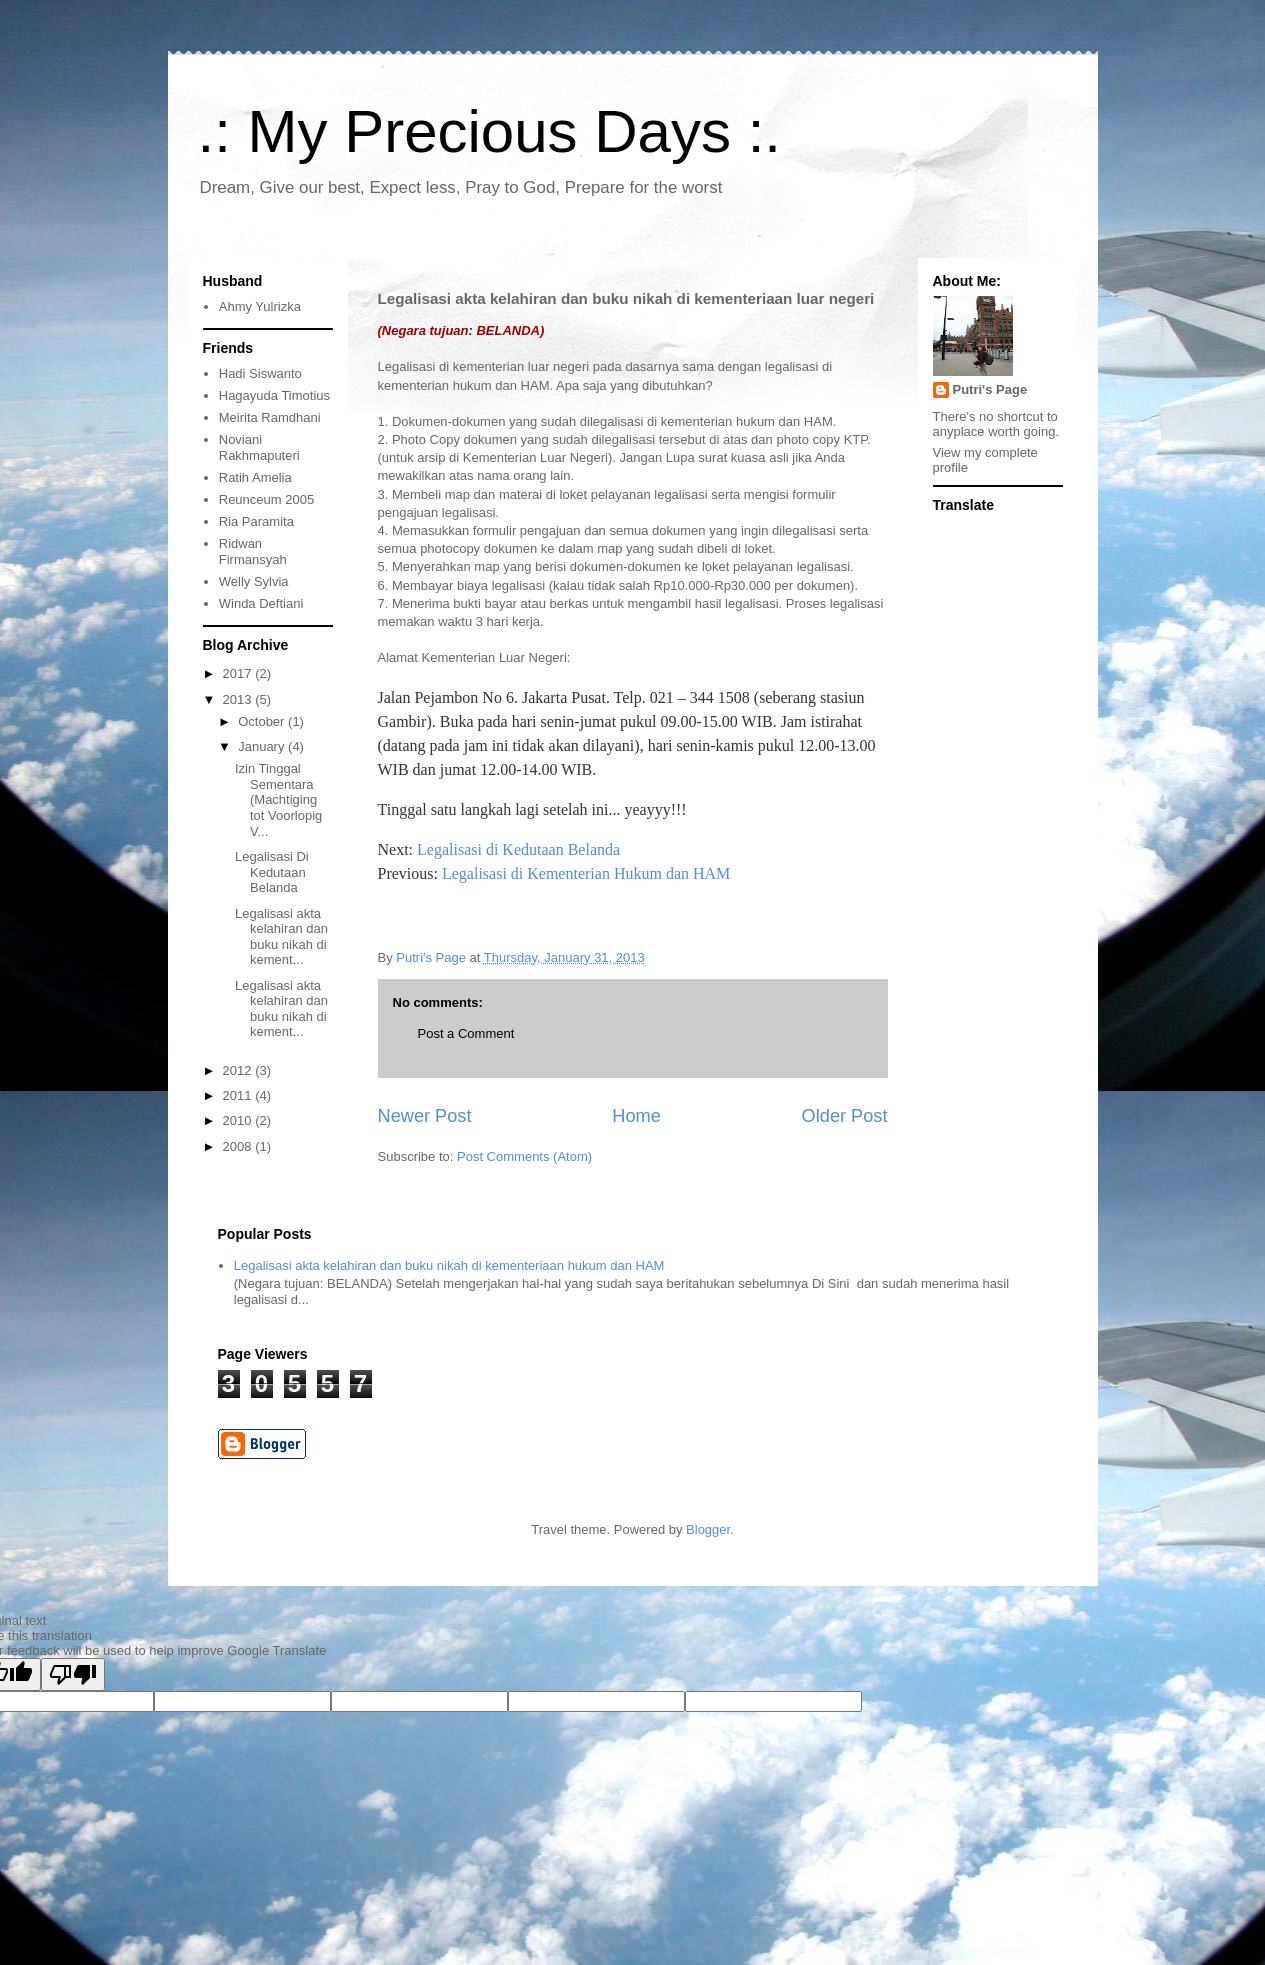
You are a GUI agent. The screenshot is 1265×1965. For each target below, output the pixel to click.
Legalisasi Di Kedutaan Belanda (272, 872)
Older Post (845, 1116)
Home (636, 1116)
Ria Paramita (256, 521)
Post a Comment (466, 1033)
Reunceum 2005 (266, 499)
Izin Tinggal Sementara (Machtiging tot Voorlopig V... (278, 799)
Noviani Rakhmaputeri (259, 447)
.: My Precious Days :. (489, 131)
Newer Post (425, 1116)
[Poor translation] (73, 1674)
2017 (239, 673)
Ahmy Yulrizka (260, 306)
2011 (239, 1095)
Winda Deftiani (261, 603)
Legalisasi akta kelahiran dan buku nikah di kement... (281, 937)
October (263, 721)
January (263, 746)
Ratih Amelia (255, 477)
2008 (239, 1146)
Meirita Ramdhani (270, 417)
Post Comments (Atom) (524, 1156)
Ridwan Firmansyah (253, 551)
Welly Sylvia (254, 581)
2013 (239, 699)
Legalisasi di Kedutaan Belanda (518, 849)
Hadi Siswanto (260, 373)
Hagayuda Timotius (274, 395)
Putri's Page (990, 389)
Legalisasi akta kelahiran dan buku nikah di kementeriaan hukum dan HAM (449, 1265)
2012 (239, 1070)
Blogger (708, 1529)
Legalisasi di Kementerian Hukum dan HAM (586, 873)
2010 (239, 1120)
